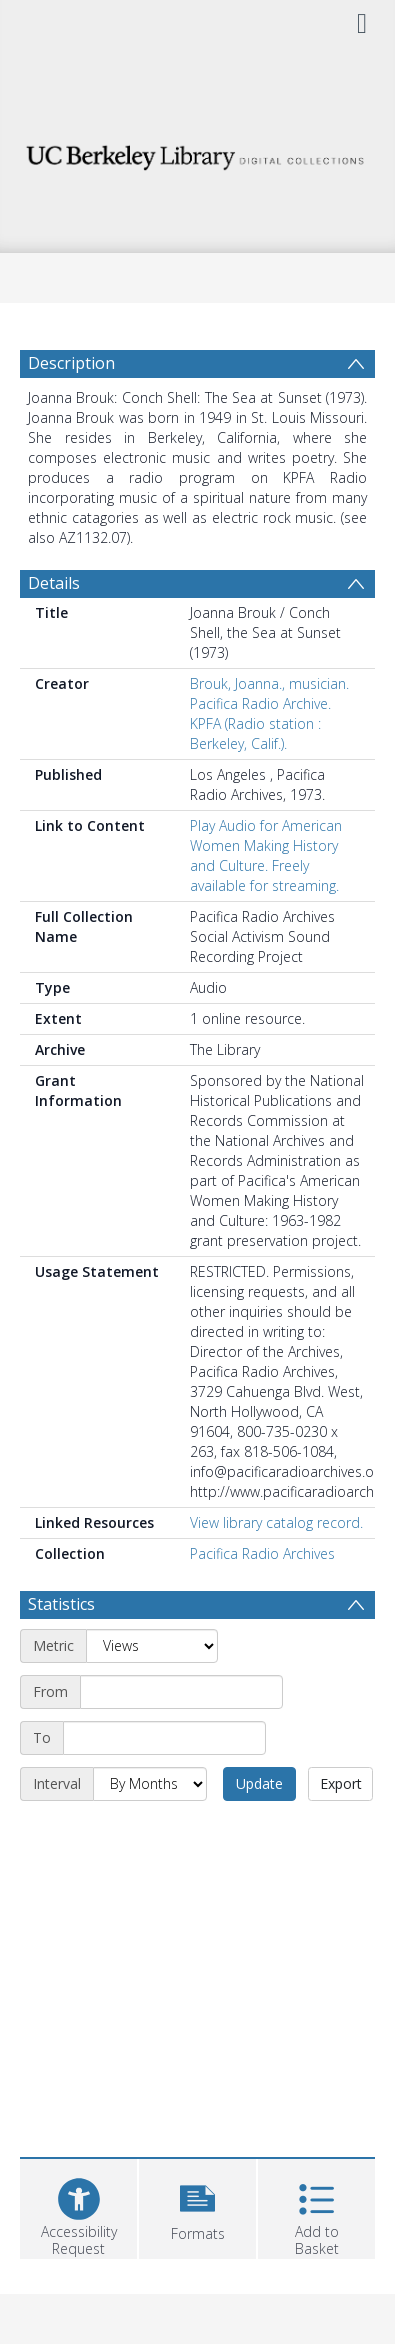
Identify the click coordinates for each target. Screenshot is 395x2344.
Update (259, 1783)
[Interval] (150, 1784)
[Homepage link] (197, 152)
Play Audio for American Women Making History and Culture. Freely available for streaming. (266, 855)
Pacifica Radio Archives (262, 1553)
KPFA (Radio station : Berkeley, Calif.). (255, 733)
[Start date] (181, 1692)
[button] (197, 2206)
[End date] (164, 1738)
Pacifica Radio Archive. (260, 703)
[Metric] (152, 1646)
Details (54, 583)
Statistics (61, 1604)
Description (71, 363)
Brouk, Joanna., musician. (269, 683)
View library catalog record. (276, 1522)
